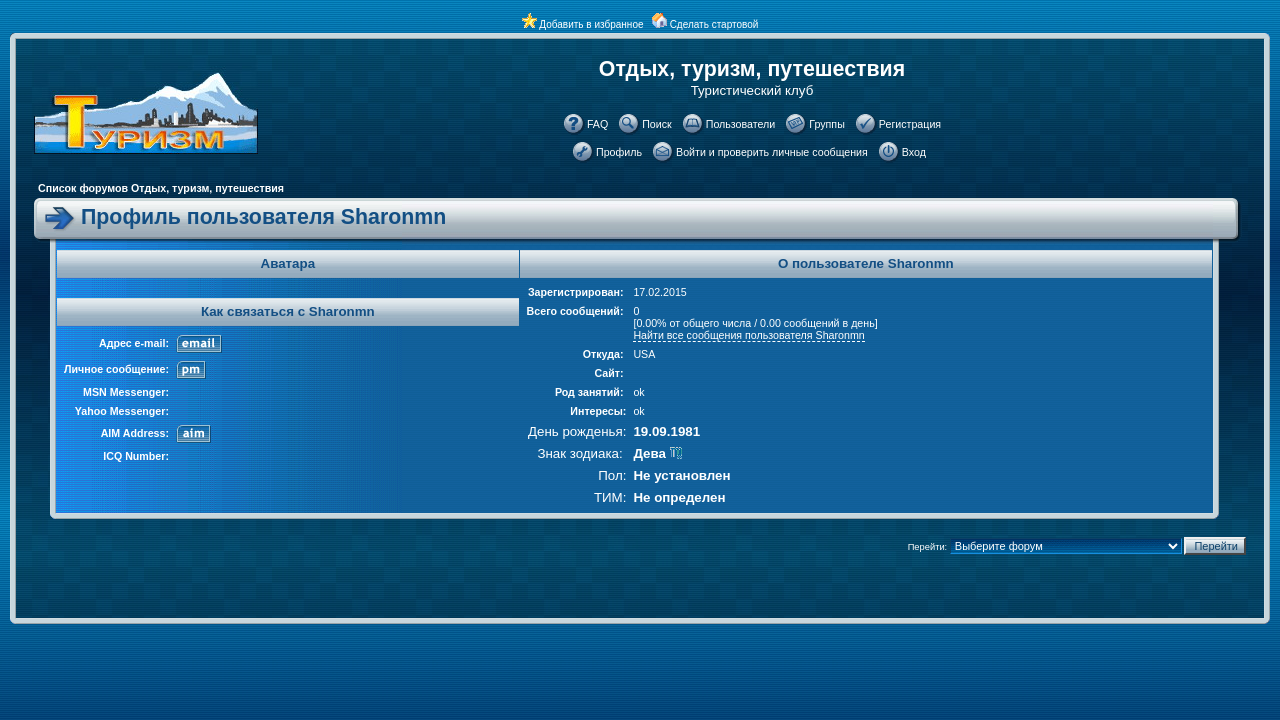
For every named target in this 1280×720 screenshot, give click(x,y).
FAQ (597, 124)
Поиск (657, 124)
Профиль (619, 152)
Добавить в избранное (591, 24)
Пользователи (741, 124)
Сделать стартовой (714, 24)
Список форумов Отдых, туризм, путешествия (161, 188)
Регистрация (910, 124)
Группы (827, 124)
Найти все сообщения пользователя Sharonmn (748, 335)
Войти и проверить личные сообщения (772, 152)
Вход (914, 152)
